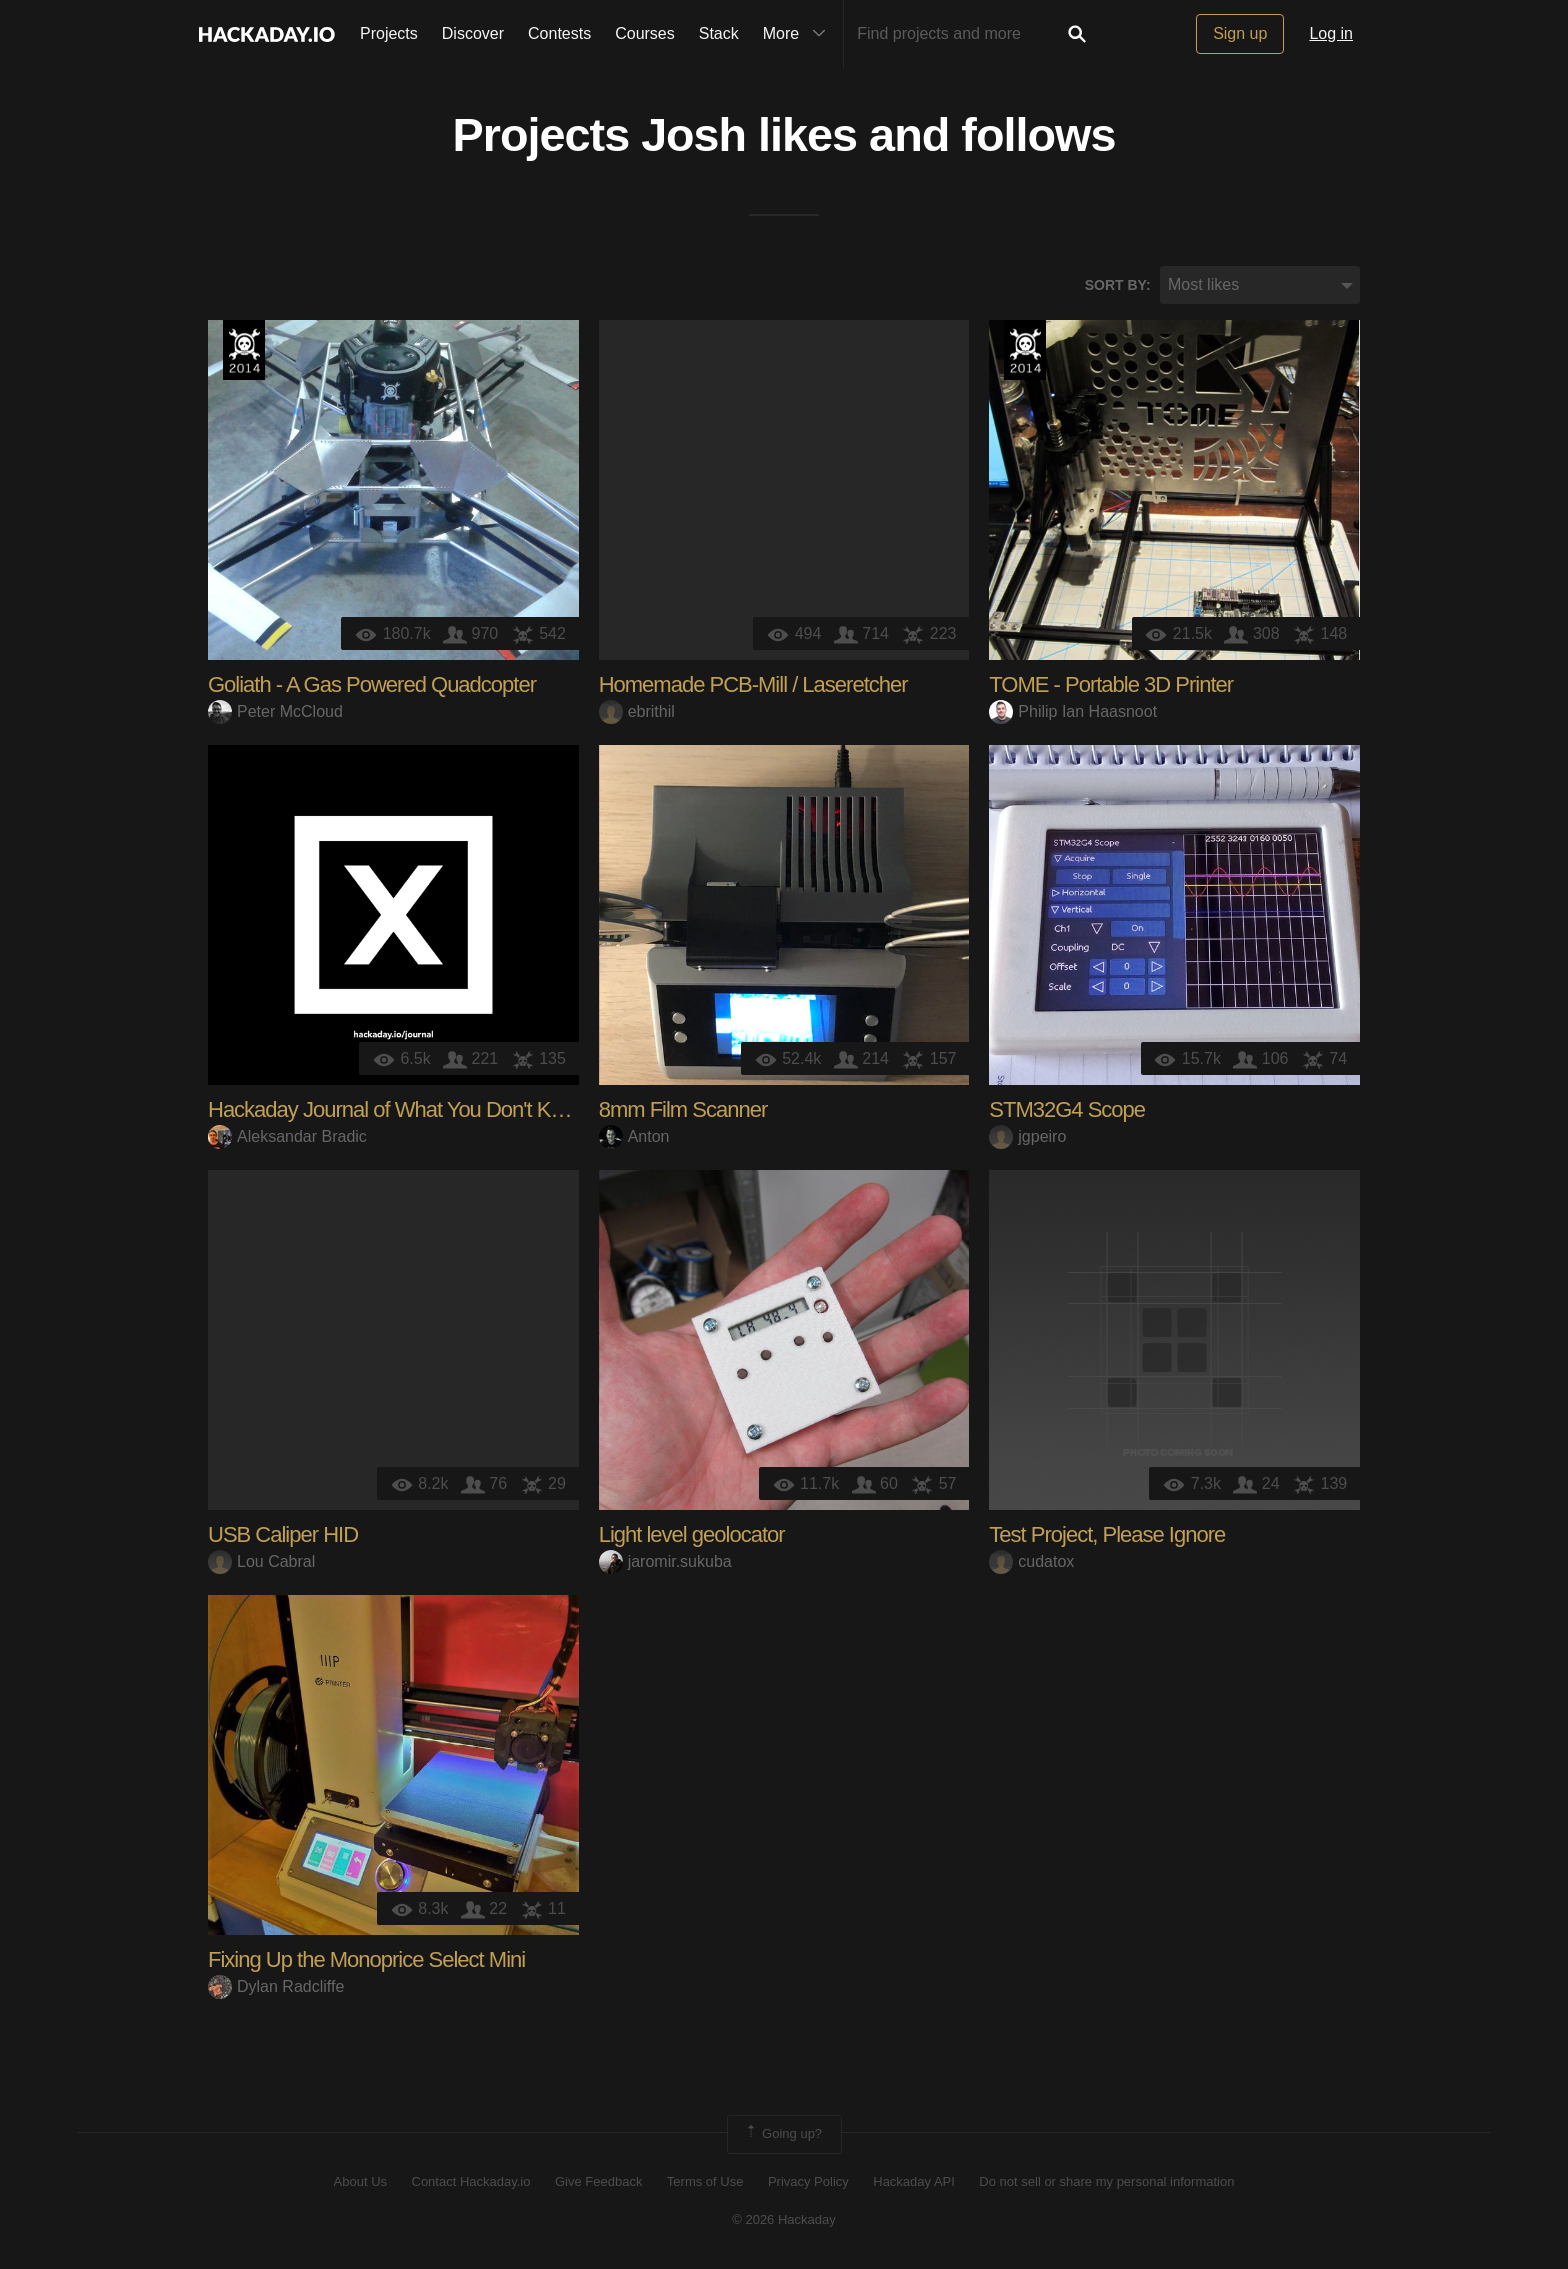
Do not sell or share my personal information (1106, 2181)
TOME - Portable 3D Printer (1111, 685)
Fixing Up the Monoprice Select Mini (366, 1960)
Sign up (1240, 33)
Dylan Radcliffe (276, 1986)
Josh (693, 136)
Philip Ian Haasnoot (1073, 711)
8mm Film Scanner (683, 1110)
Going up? (783, 2135)
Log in (1331, 33)
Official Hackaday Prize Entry (244, 351)
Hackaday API (914, 2181)
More (799, 34)
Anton (634, 1136)
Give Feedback (598, 2181)
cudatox (1031, 1561)
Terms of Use (705, 2181)
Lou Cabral (261, 1561)
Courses (645, 33)
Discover (473, 33)
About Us (360, 2181)
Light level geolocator (692, 1535)
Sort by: (1118, 285)
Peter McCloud (275, 711)
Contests (559, 33)
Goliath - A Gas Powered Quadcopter (372, 685)
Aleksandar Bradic (287, 1136)
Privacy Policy (808, 2181)
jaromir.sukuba (665, 1561)
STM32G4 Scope (1067, 1110)
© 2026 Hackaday (784, 2219)
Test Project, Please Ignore (1107, 1535)
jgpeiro (1027, 1136)
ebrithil (637, 711)
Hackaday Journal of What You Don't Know (398, 1110)
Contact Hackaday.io (471, 2181)
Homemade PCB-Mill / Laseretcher (753, 685)
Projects (389, 33)
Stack (719, 33)
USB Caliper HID (283, 1535)
